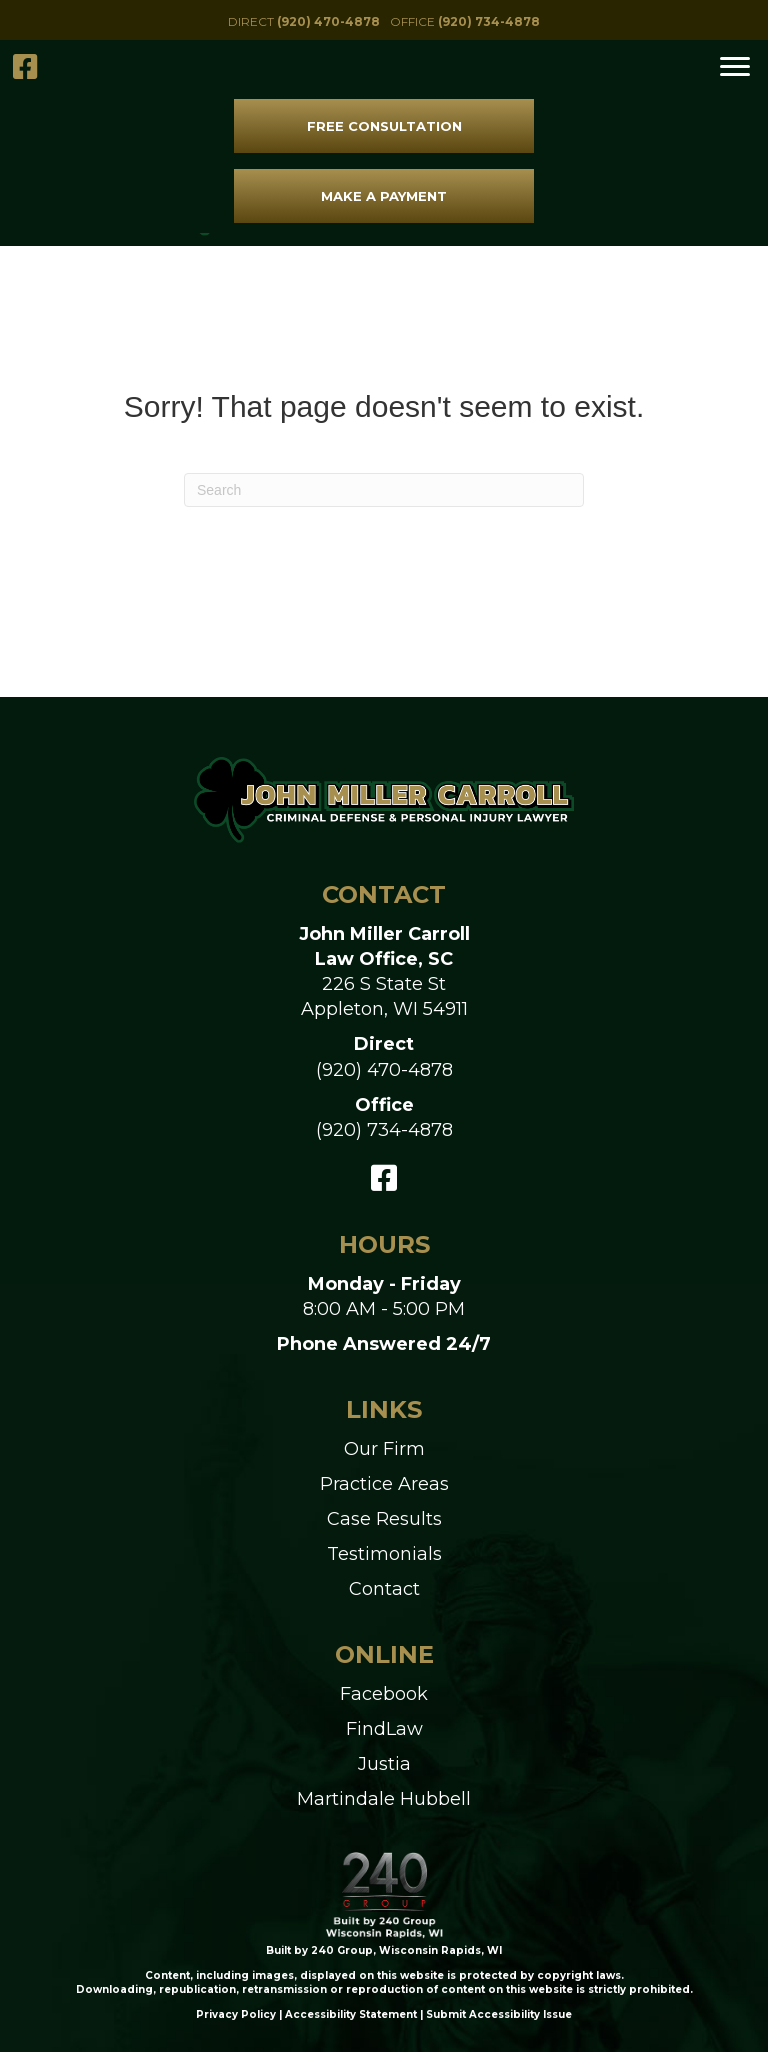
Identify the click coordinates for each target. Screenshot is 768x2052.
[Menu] (735, 67)
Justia (384, 1764)
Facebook (384, 1694)
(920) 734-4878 (384, 1130)
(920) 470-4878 (384, 1070)
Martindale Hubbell (384, 1799)
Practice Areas (384, 1484)
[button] (304, 21)
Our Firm (384, 1449)
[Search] (384, 490)
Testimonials (384, 1554)
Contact (384, 1589)
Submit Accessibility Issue (499, 2014)
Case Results (384, 1519)
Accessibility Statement (351, 2014)
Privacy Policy (236, 2014)
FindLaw (384, 1729)
